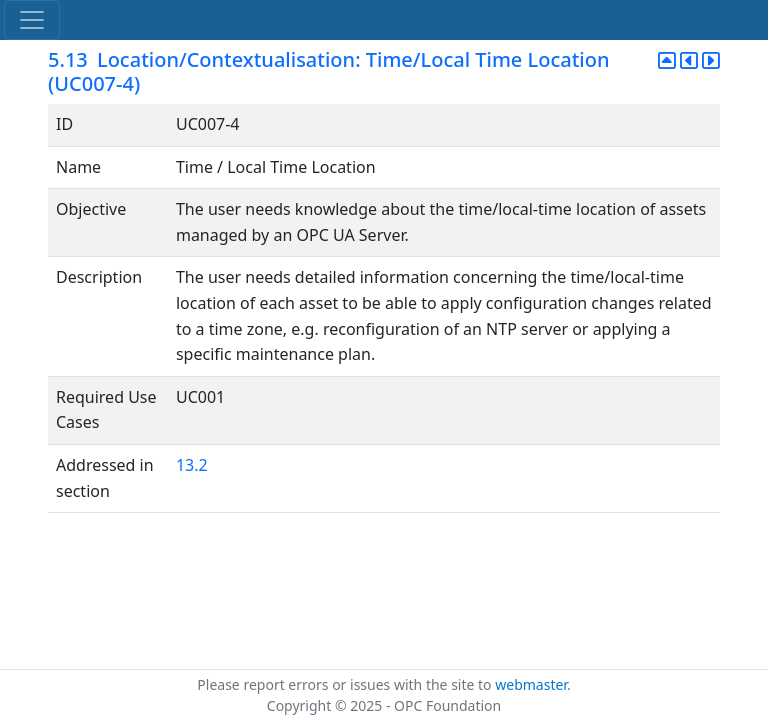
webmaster (531, 684)
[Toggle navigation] (32, 20)
